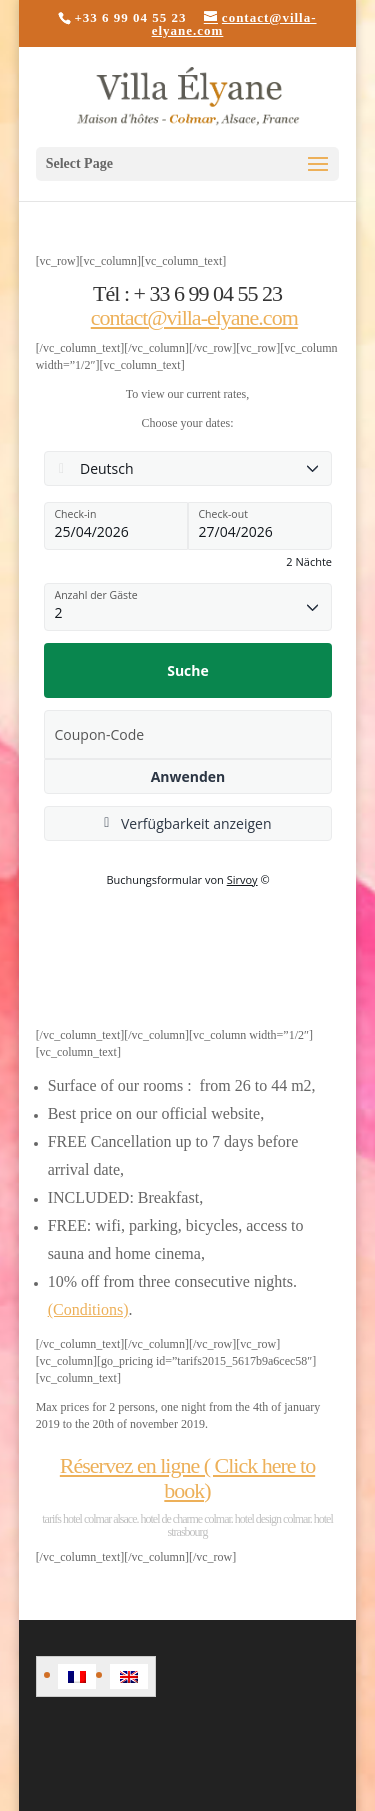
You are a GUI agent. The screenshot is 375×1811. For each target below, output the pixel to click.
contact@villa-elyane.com (194, 317)
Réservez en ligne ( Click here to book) (187, 1477)
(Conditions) (88, 1309)
